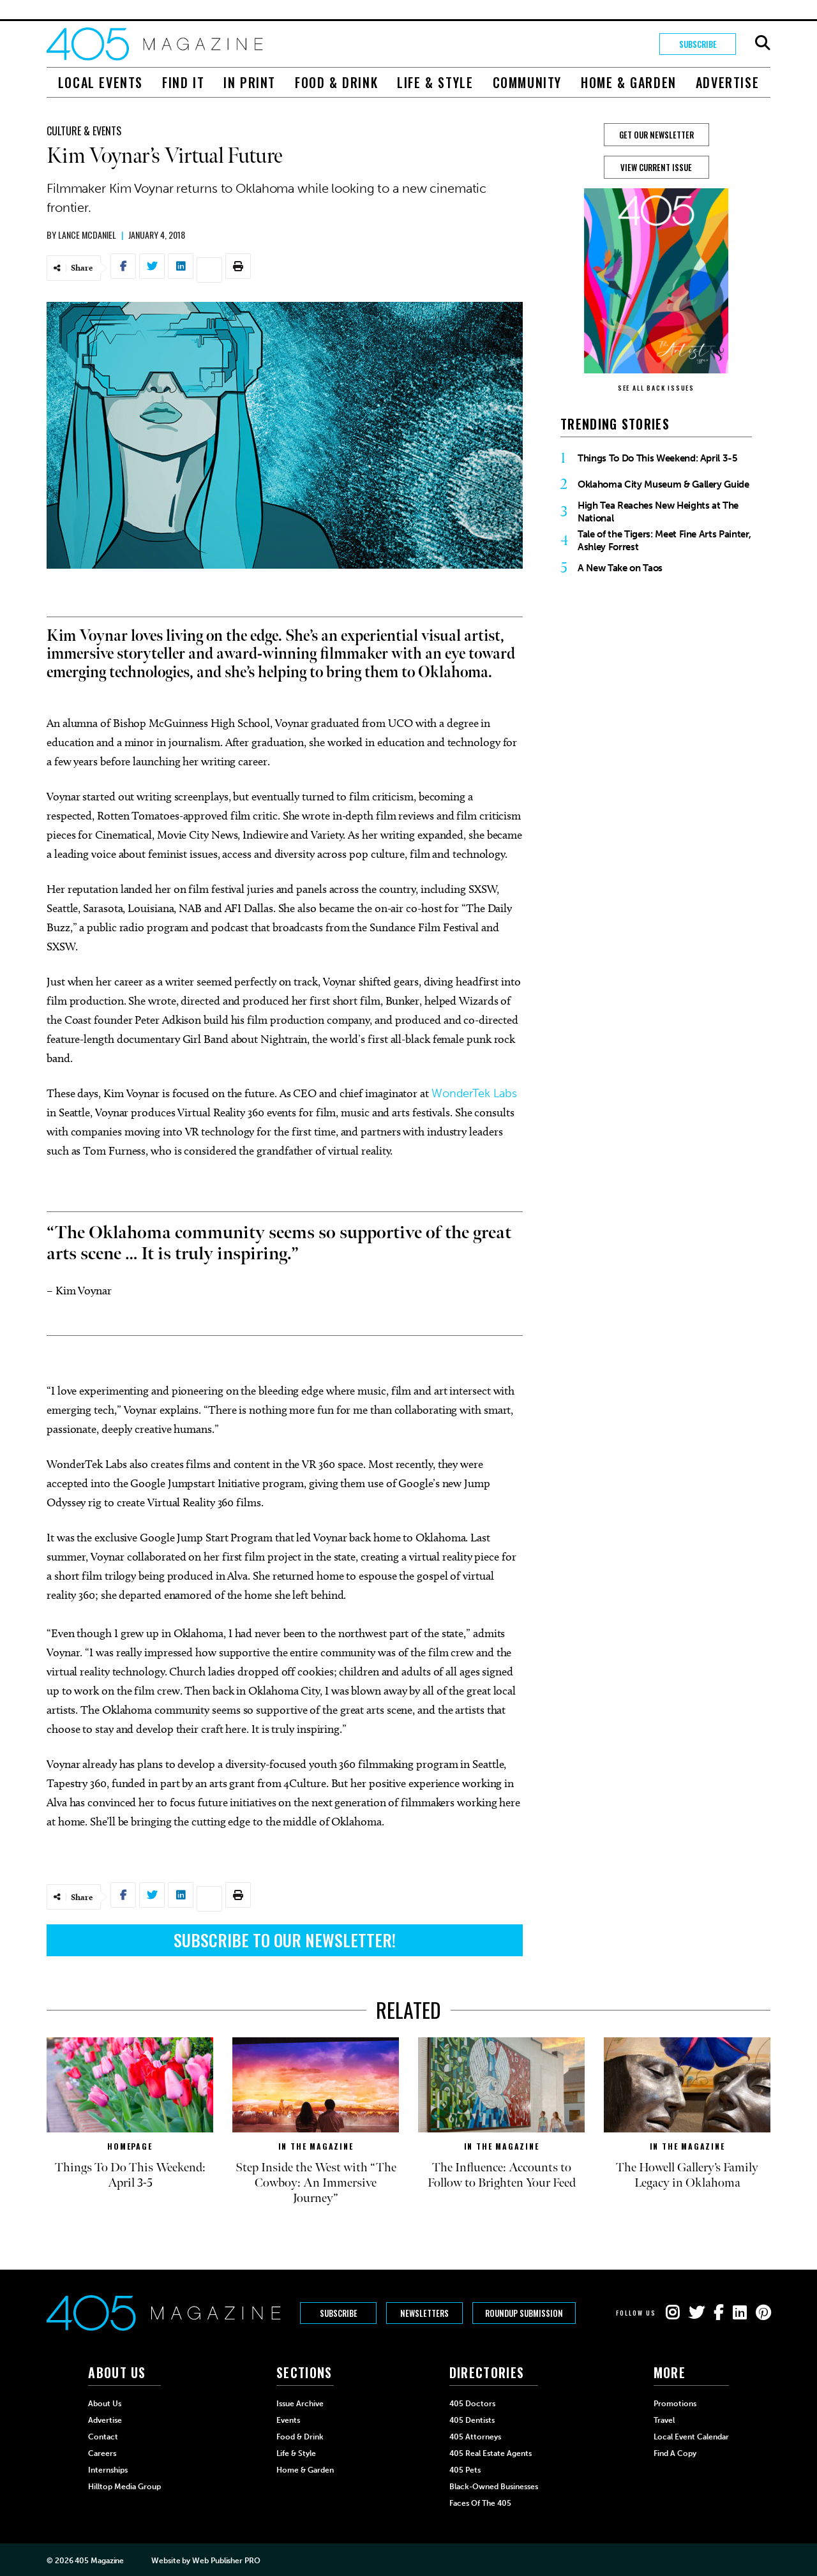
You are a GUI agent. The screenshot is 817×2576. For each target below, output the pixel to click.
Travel (664, 2420)
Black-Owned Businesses (493, 2486)
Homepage (129, 2146)
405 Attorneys (475, 2436)
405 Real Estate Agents (490, 2453)
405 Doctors (472, 2403)
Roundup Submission (524, 2313)
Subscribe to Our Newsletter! (285, 1940)
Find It (183, 82)
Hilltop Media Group (124, 2486)
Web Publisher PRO (226, 2560)
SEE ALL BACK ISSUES (656, 388)
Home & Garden (629, 82)
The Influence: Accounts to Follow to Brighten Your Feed (502, 2175)
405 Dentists (472, 2420)
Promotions (675, 2403)
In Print (249, 82)
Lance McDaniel (87, 234)
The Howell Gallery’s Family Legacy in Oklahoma (687, 2175)
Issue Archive (300, 2403)
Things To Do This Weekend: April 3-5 (658, 458)
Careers (102, 2453)
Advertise (727, 82)
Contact (103, 2436)
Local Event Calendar (691, 2436)
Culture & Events (84, 131)
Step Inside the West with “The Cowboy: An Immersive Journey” (316, 2183)
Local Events (100, 82)
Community (527, 82)
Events (288, 2420)
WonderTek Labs (474, 1093)
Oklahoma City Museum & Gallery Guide (663, 484)
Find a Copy (675, 2453)
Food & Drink (336, 82)
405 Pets (465, 2470)
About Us (104, 2403)
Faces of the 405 (480, 2503)
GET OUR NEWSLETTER (656, 134)
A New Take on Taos (620, 568)
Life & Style (435, 82)
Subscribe (698, 44)
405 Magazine (99, 2560)
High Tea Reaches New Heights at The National (658, 512)
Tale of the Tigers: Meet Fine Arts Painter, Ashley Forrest (664, 540)
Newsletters (424, 2313)
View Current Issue (656, 167)
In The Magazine (316, 2146)
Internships (108, 2470)
